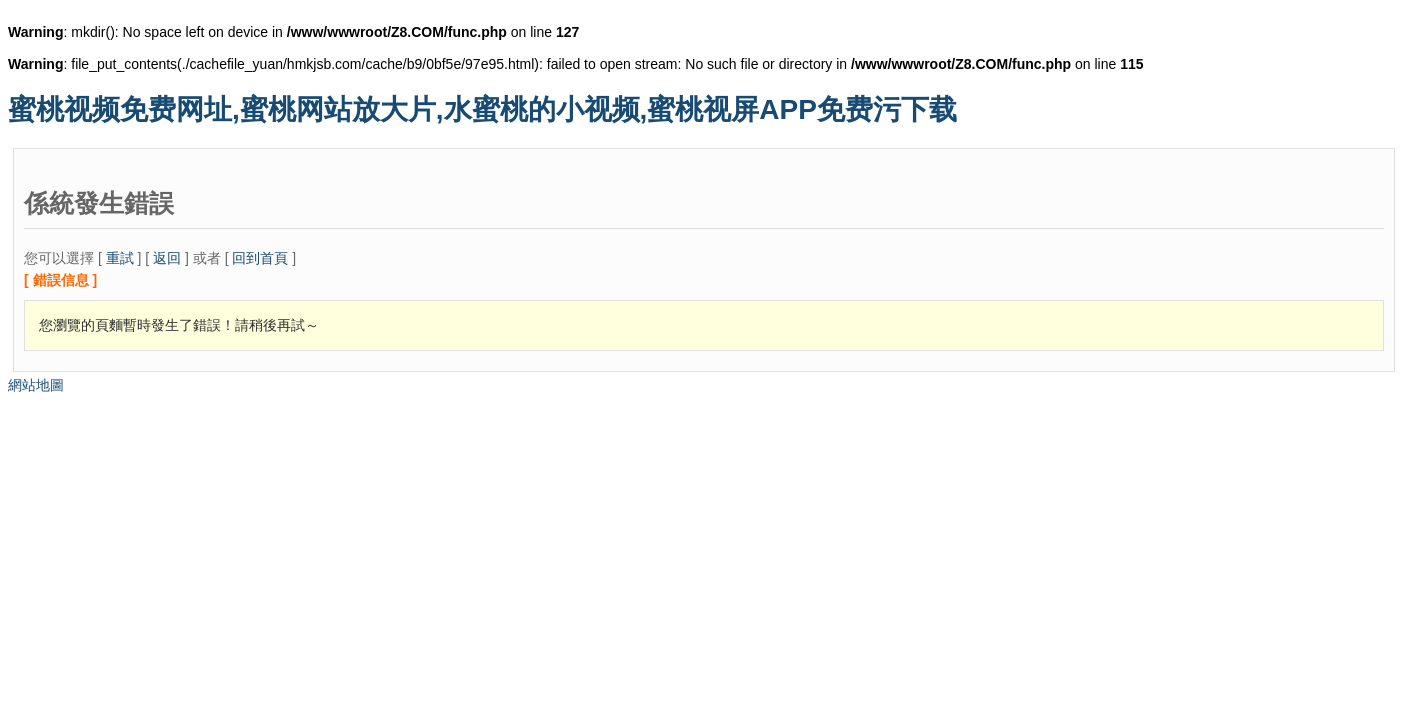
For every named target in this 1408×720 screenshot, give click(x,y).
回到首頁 (260, 258)
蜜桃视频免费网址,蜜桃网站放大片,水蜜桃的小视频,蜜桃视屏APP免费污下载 (482, 109)
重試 (120, 258)
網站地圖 (36, 385)
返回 (167, 258)
